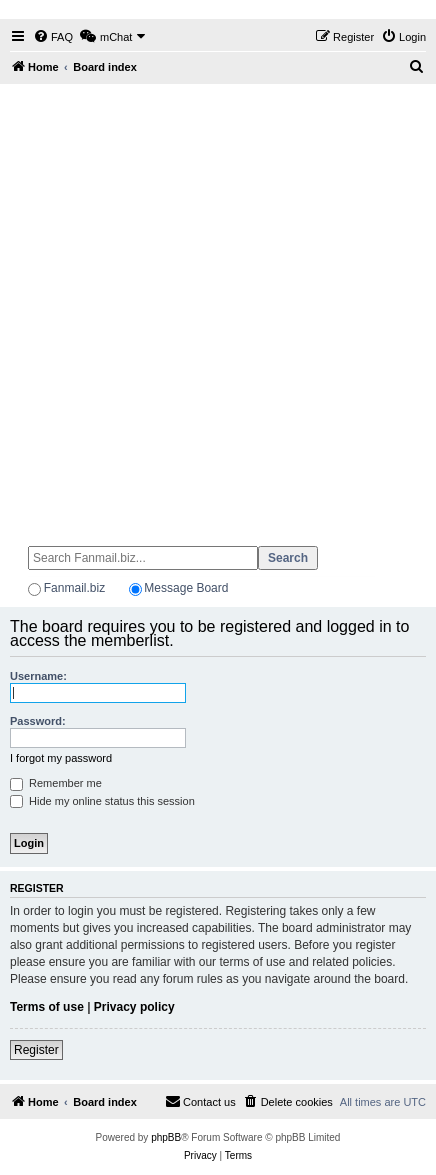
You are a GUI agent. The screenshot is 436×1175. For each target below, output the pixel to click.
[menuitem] (53, 37)
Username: (38, 676)
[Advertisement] (218, 306)
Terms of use (47, 1007)
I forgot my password (61, 758)
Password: (38, 721)
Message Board (186, 588)
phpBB (166, 1137)
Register (36, 1050)
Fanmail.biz (74, 588)
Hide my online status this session (102, 801)
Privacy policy (134, 1007)
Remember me (56, 783)
